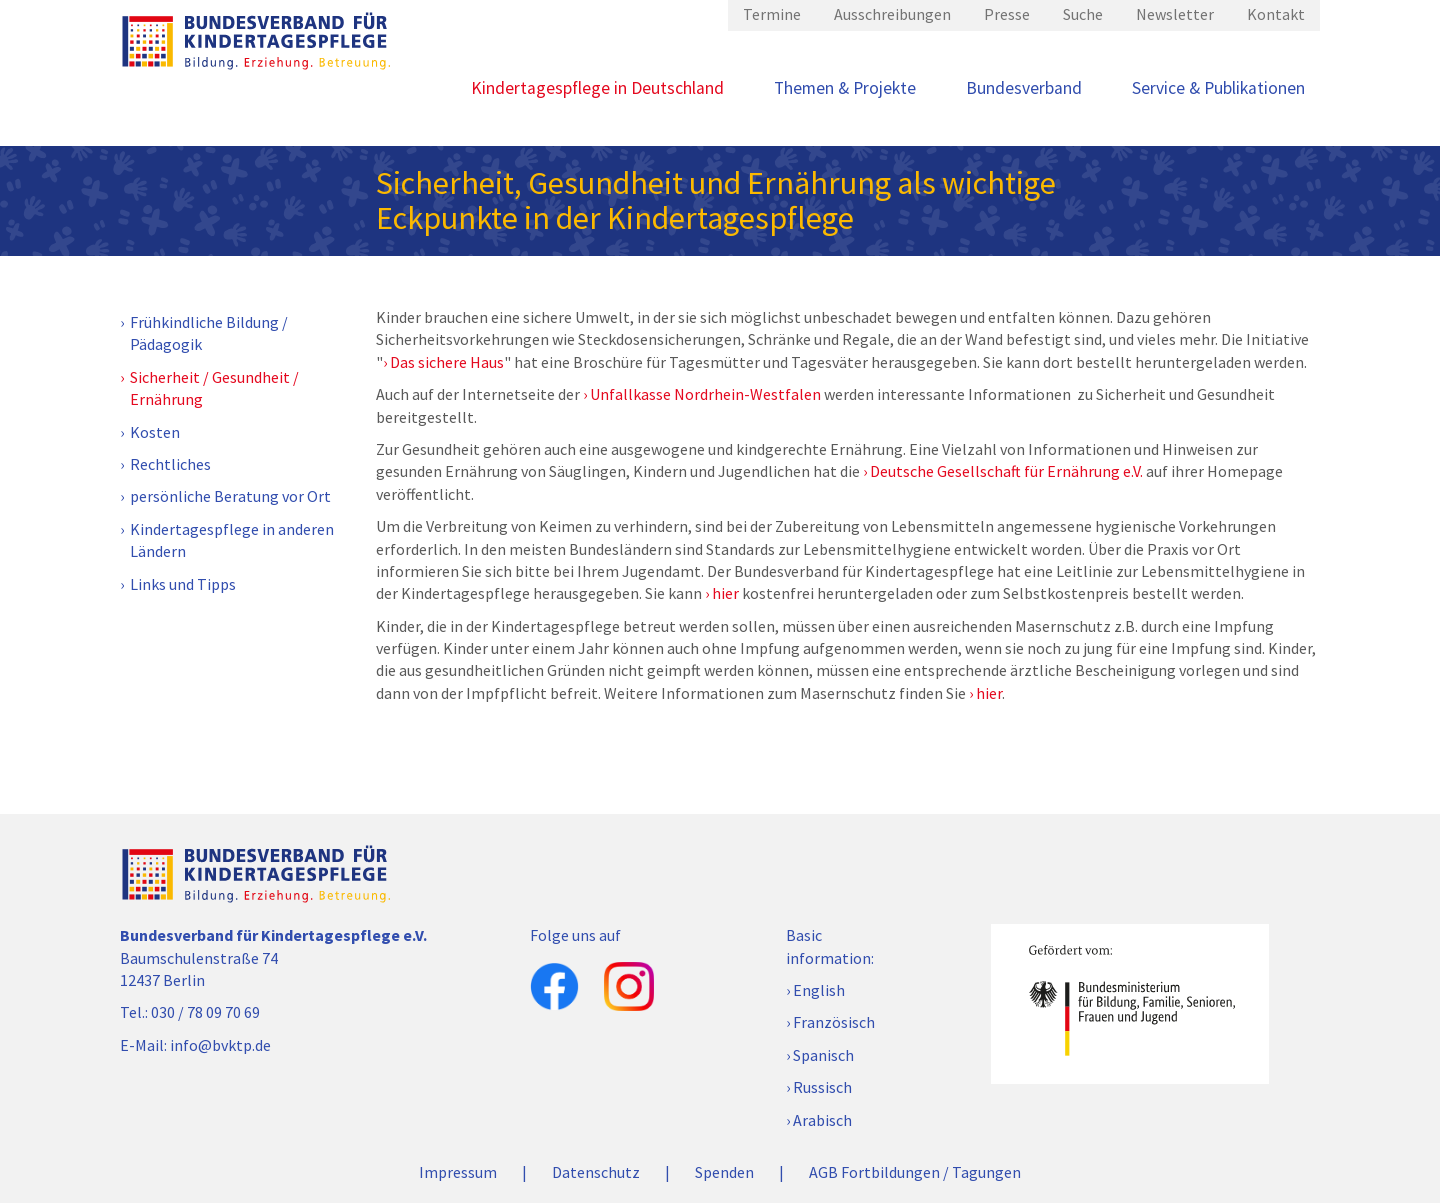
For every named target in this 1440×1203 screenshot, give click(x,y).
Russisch (822, 1087)
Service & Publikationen (1218, 88)
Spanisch (823, 1055)
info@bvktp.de (220, 1045)
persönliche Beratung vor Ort (230, 496)
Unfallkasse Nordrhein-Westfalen (705, 394)
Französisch (834, 1022)
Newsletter (1175, 14)
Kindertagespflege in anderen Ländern (232, 540)
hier (725, 593)
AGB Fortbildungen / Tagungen (915, 1172)
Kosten (155, 432)
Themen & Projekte (845, 88)
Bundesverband (1024, 88)
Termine (772, 14)
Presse (1007, 14)
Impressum (458, 1172)
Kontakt (1276, 14)
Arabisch (822, 1120)
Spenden (724, 1172)
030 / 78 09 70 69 (205, 1012)
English (819, 990)
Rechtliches (170, 464)
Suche (1083, 14)
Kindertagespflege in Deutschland (597, 88)
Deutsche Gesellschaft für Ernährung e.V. (1006, 471)
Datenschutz (596, 1172)
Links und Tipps (183, 584)
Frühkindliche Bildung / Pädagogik (209, 333)
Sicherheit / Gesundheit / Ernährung (214, 388)
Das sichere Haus (447, 362)
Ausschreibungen (892, 14)
